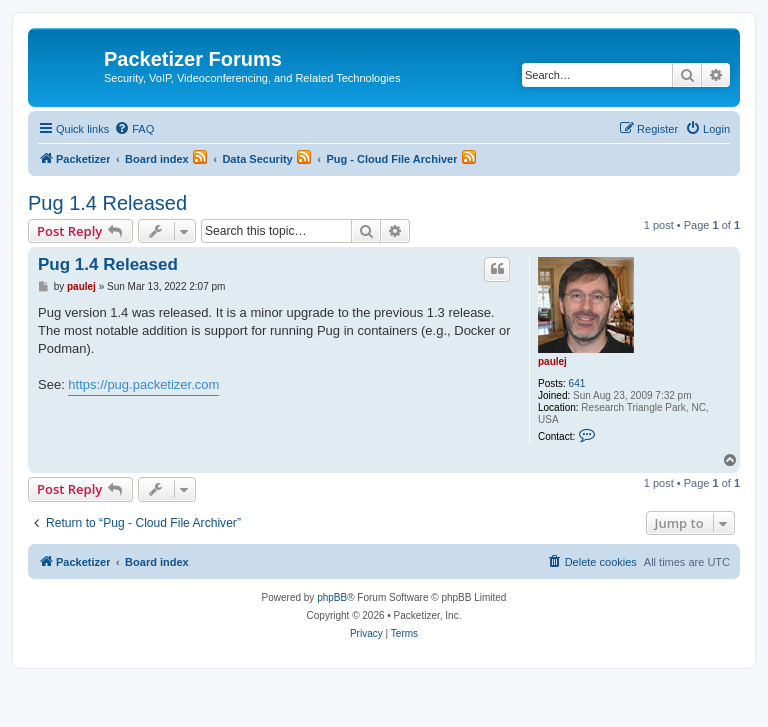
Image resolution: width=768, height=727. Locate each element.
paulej (552, 361)
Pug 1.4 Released (107, 203)
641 (577, 383)
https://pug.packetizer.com (143, 384)
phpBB (332, 597)
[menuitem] (134, 129)
